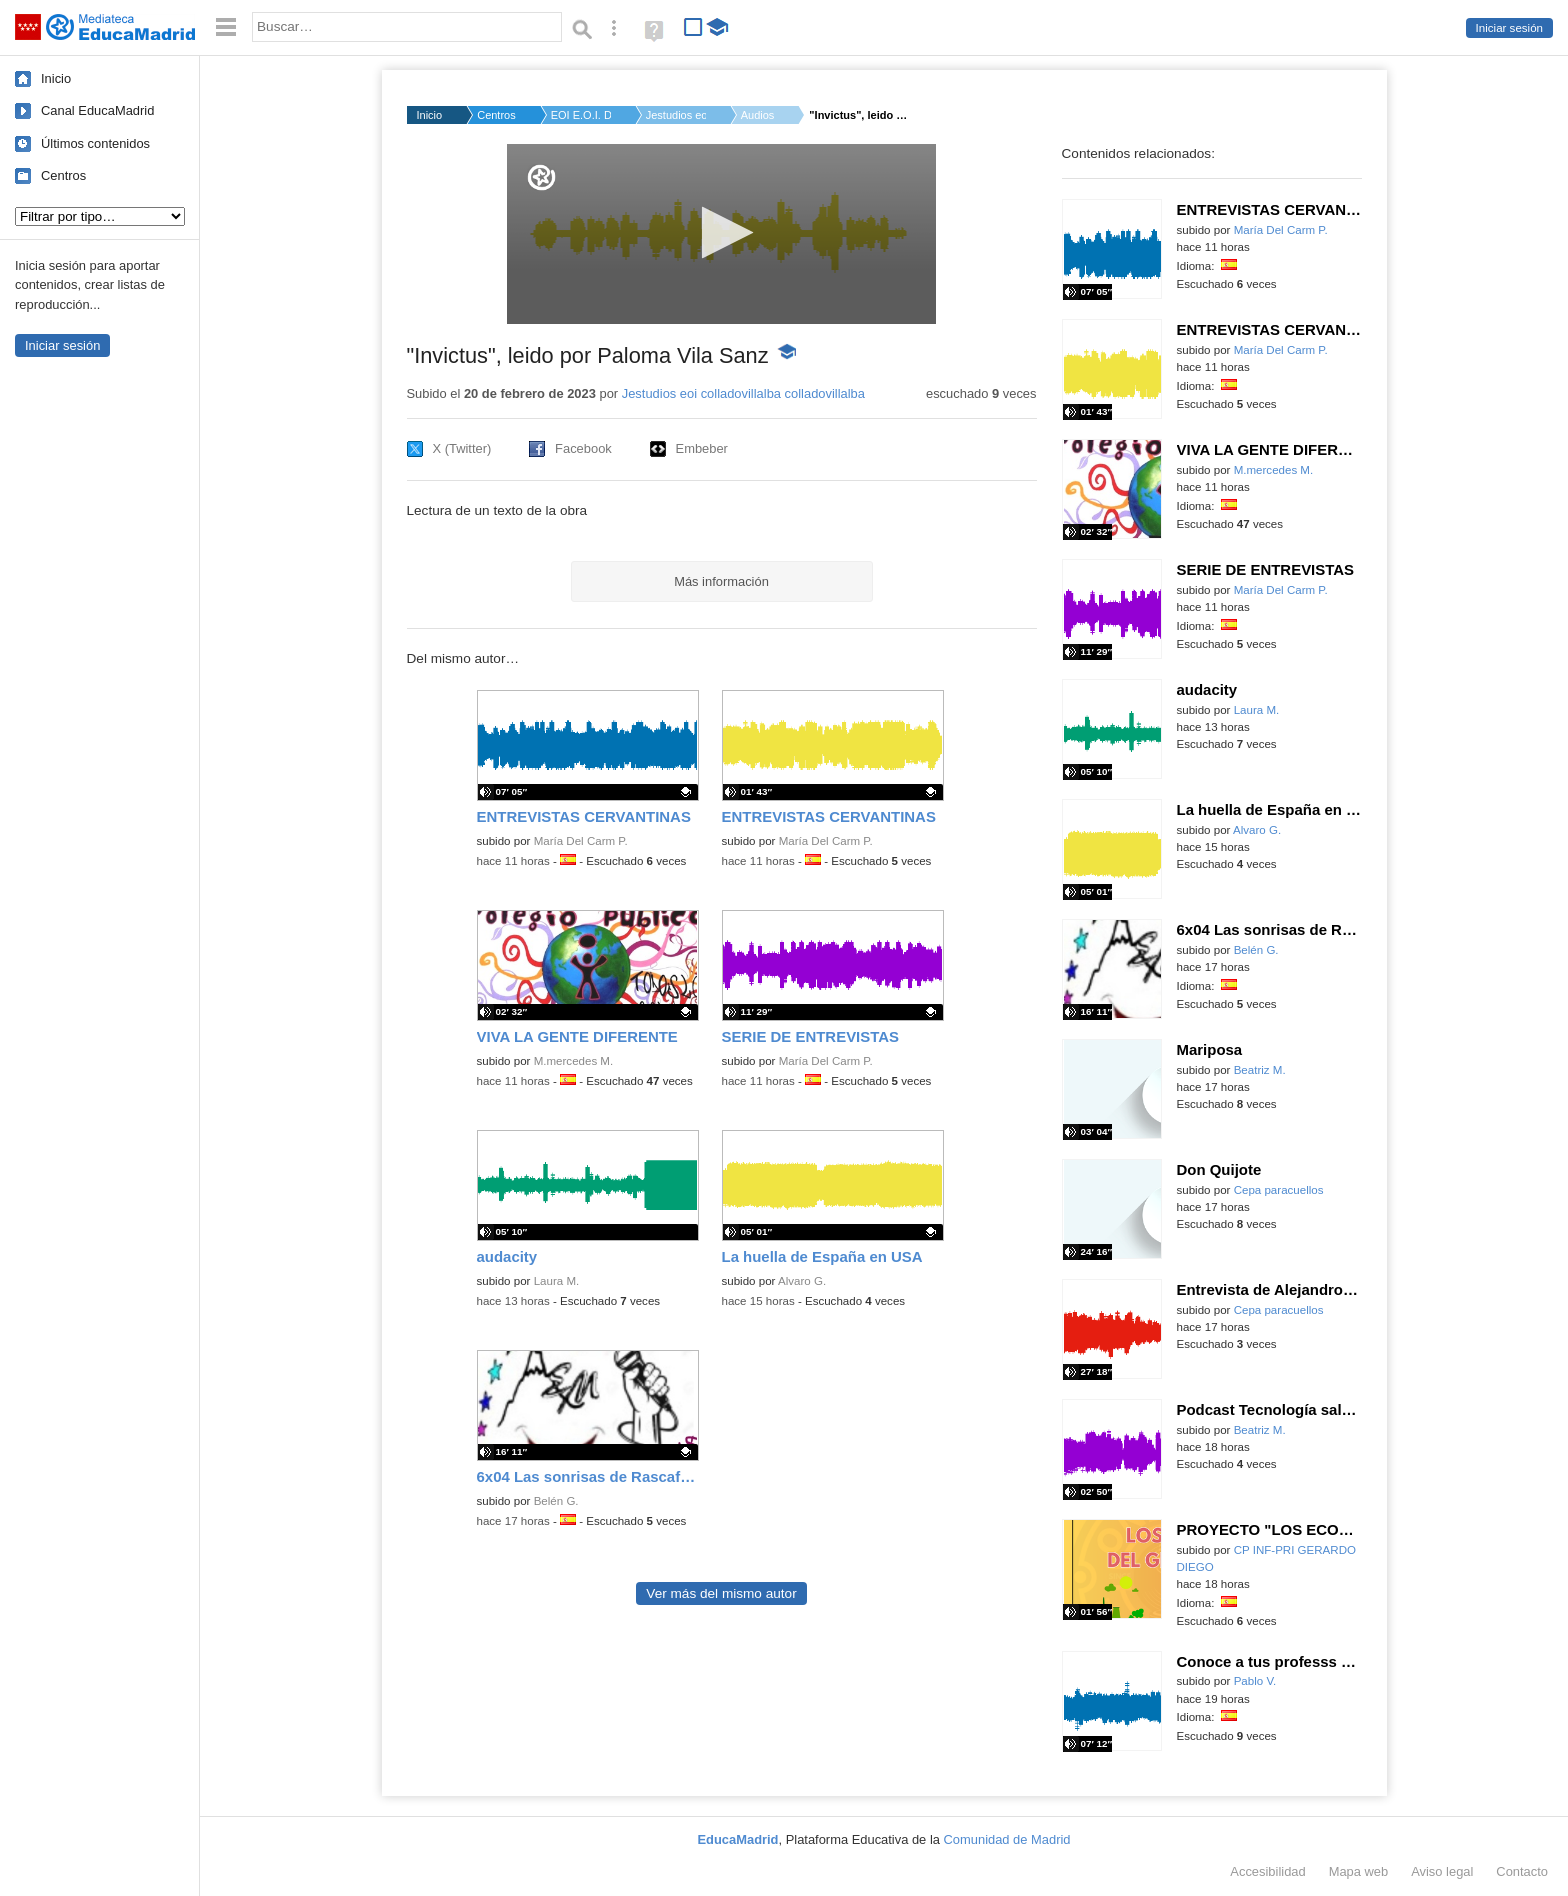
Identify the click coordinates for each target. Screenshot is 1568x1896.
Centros (63, 175)
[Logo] (541, 177)
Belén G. (556, 1501)
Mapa (1359, 1871)
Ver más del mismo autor (721, 1593)
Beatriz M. (1260, 1070)
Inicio (56, 78)
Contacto (1522, 1871)
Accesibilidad (1267, 1871)
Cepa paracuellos (1279, 1190)
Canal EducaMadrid (97, 110)
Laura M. (557, 1281)
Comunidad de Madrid (1007, 1839)
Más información (721, 581)
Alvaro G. (802, 1281)
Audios (758, 115)
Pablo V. (1255, 1681)
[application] (721, 234)
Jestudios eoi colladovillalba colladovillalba (743, 393)
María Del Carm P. (581, 841)
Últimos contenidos (95, 143)
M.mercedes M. (574, 1061)
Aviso (1442, 1871)
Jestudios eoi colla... (676, 115)
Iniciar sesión (1509, 28)
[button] (721, 232)
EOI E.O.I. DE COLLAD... (581, 115)
